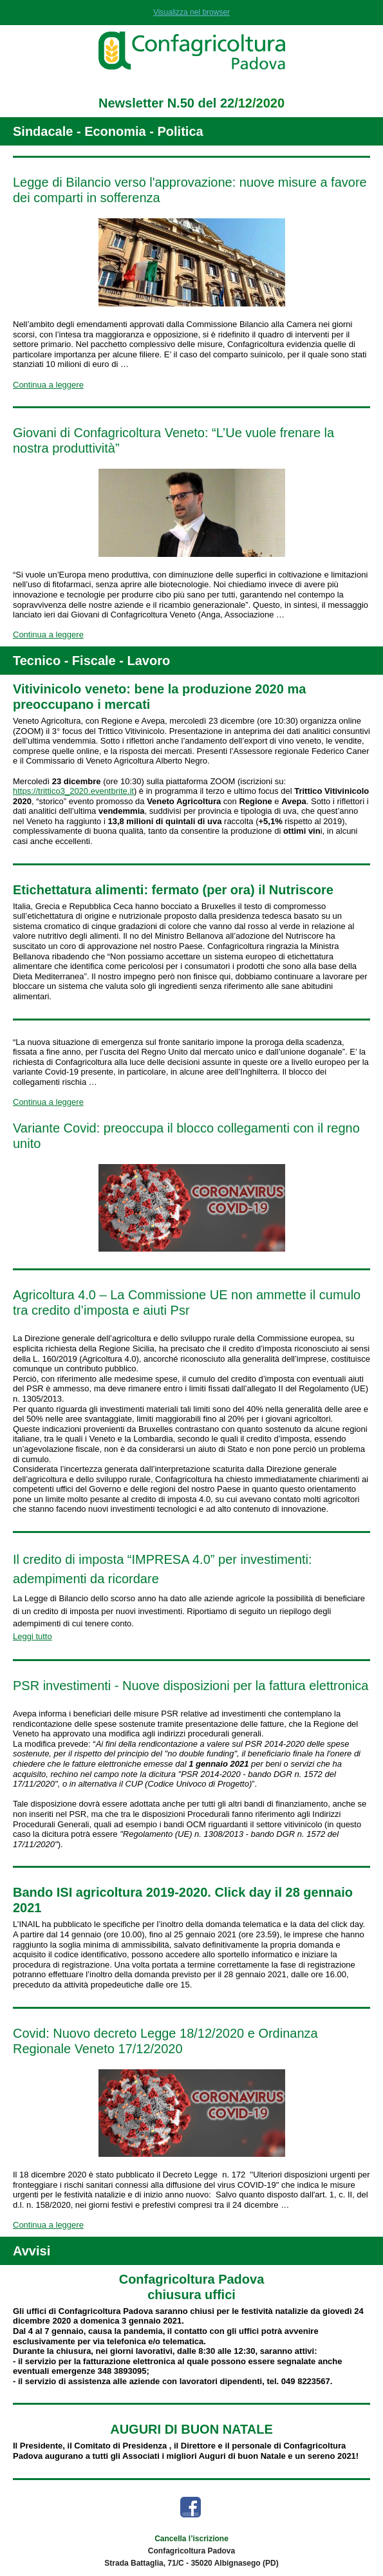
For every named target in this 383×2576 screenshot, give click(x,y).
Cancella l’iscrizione (191, 2538)
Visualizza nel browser (191, 12)
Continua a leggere (48, 385)
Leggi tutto (32, 1636)
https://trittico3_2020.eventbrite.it (73, 791)
